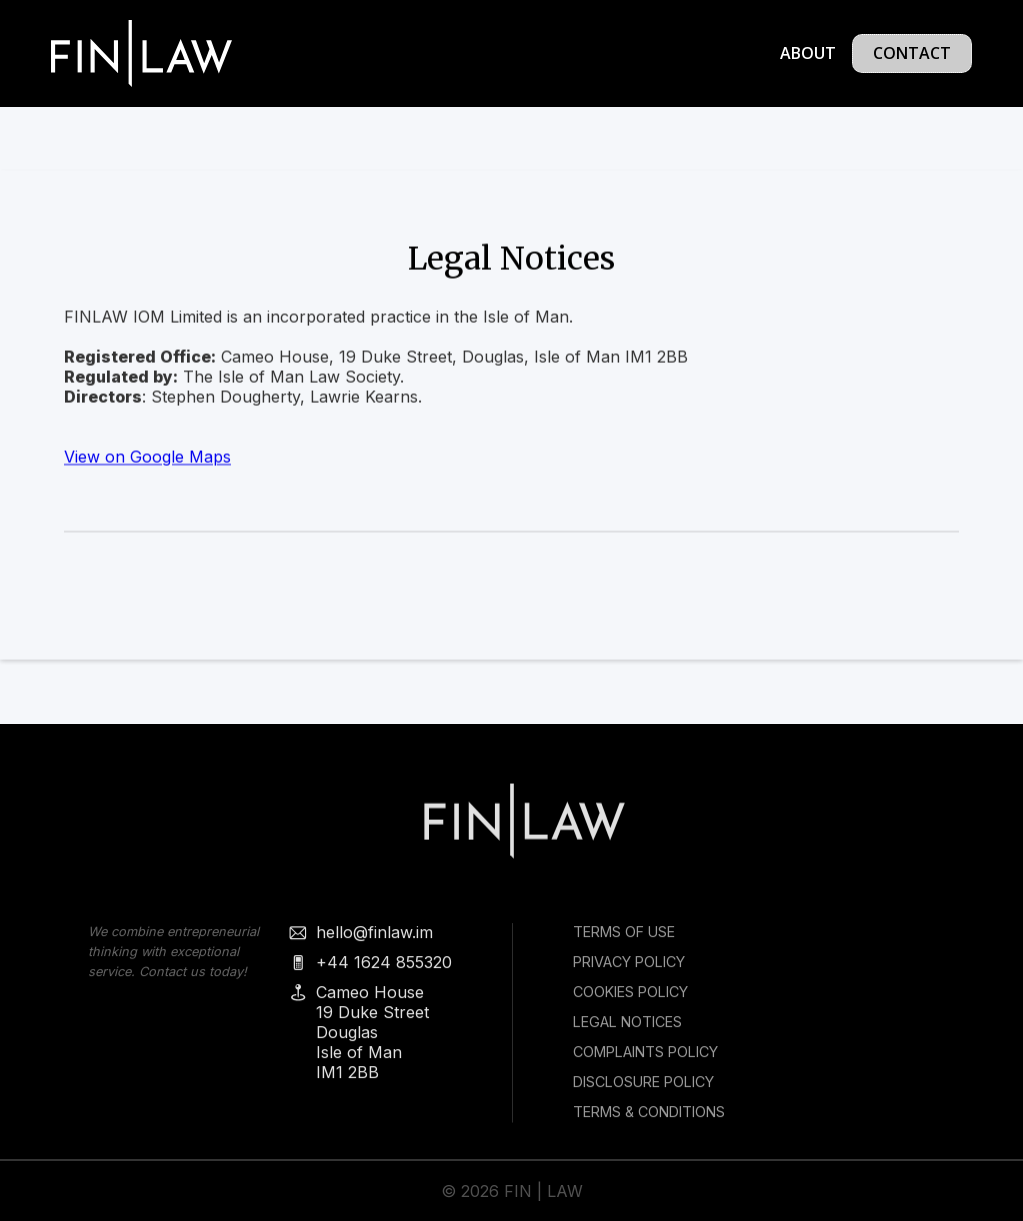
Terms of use (623, 939)
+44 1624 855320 (383, 970)
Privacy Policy (628, 969)
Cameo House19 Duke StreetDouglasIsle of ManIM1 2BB (371, 1040)
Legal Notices (626, 1029)
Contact (912, 53)
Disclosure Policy (642, 1089)
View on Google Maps (147, 457)
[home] (141, 53)
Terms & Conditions (648, 1119)
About (808, 53)
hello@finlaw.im (373, 940)
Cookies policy (629, 999)
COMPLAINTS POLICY (644, 1059)
